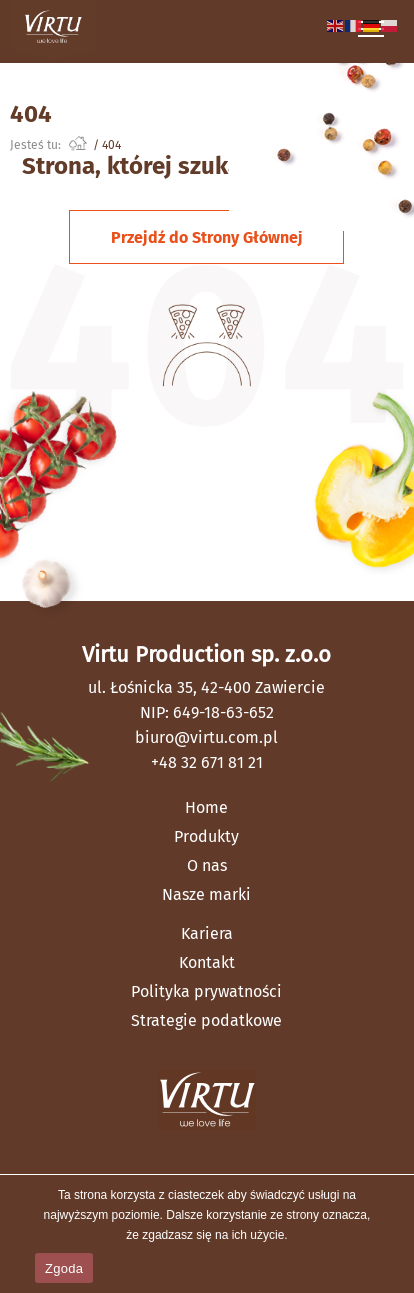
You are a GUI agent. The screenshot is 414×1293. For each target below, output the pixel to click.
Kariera (207, 933)
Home (206, 807)
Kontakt (207, 962)
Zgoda (64, 1268)
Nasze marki (206, 894)
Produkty (206, 836)
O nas (207, 865)
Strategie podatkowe (206, 1020)
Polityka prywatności (206, 991)
